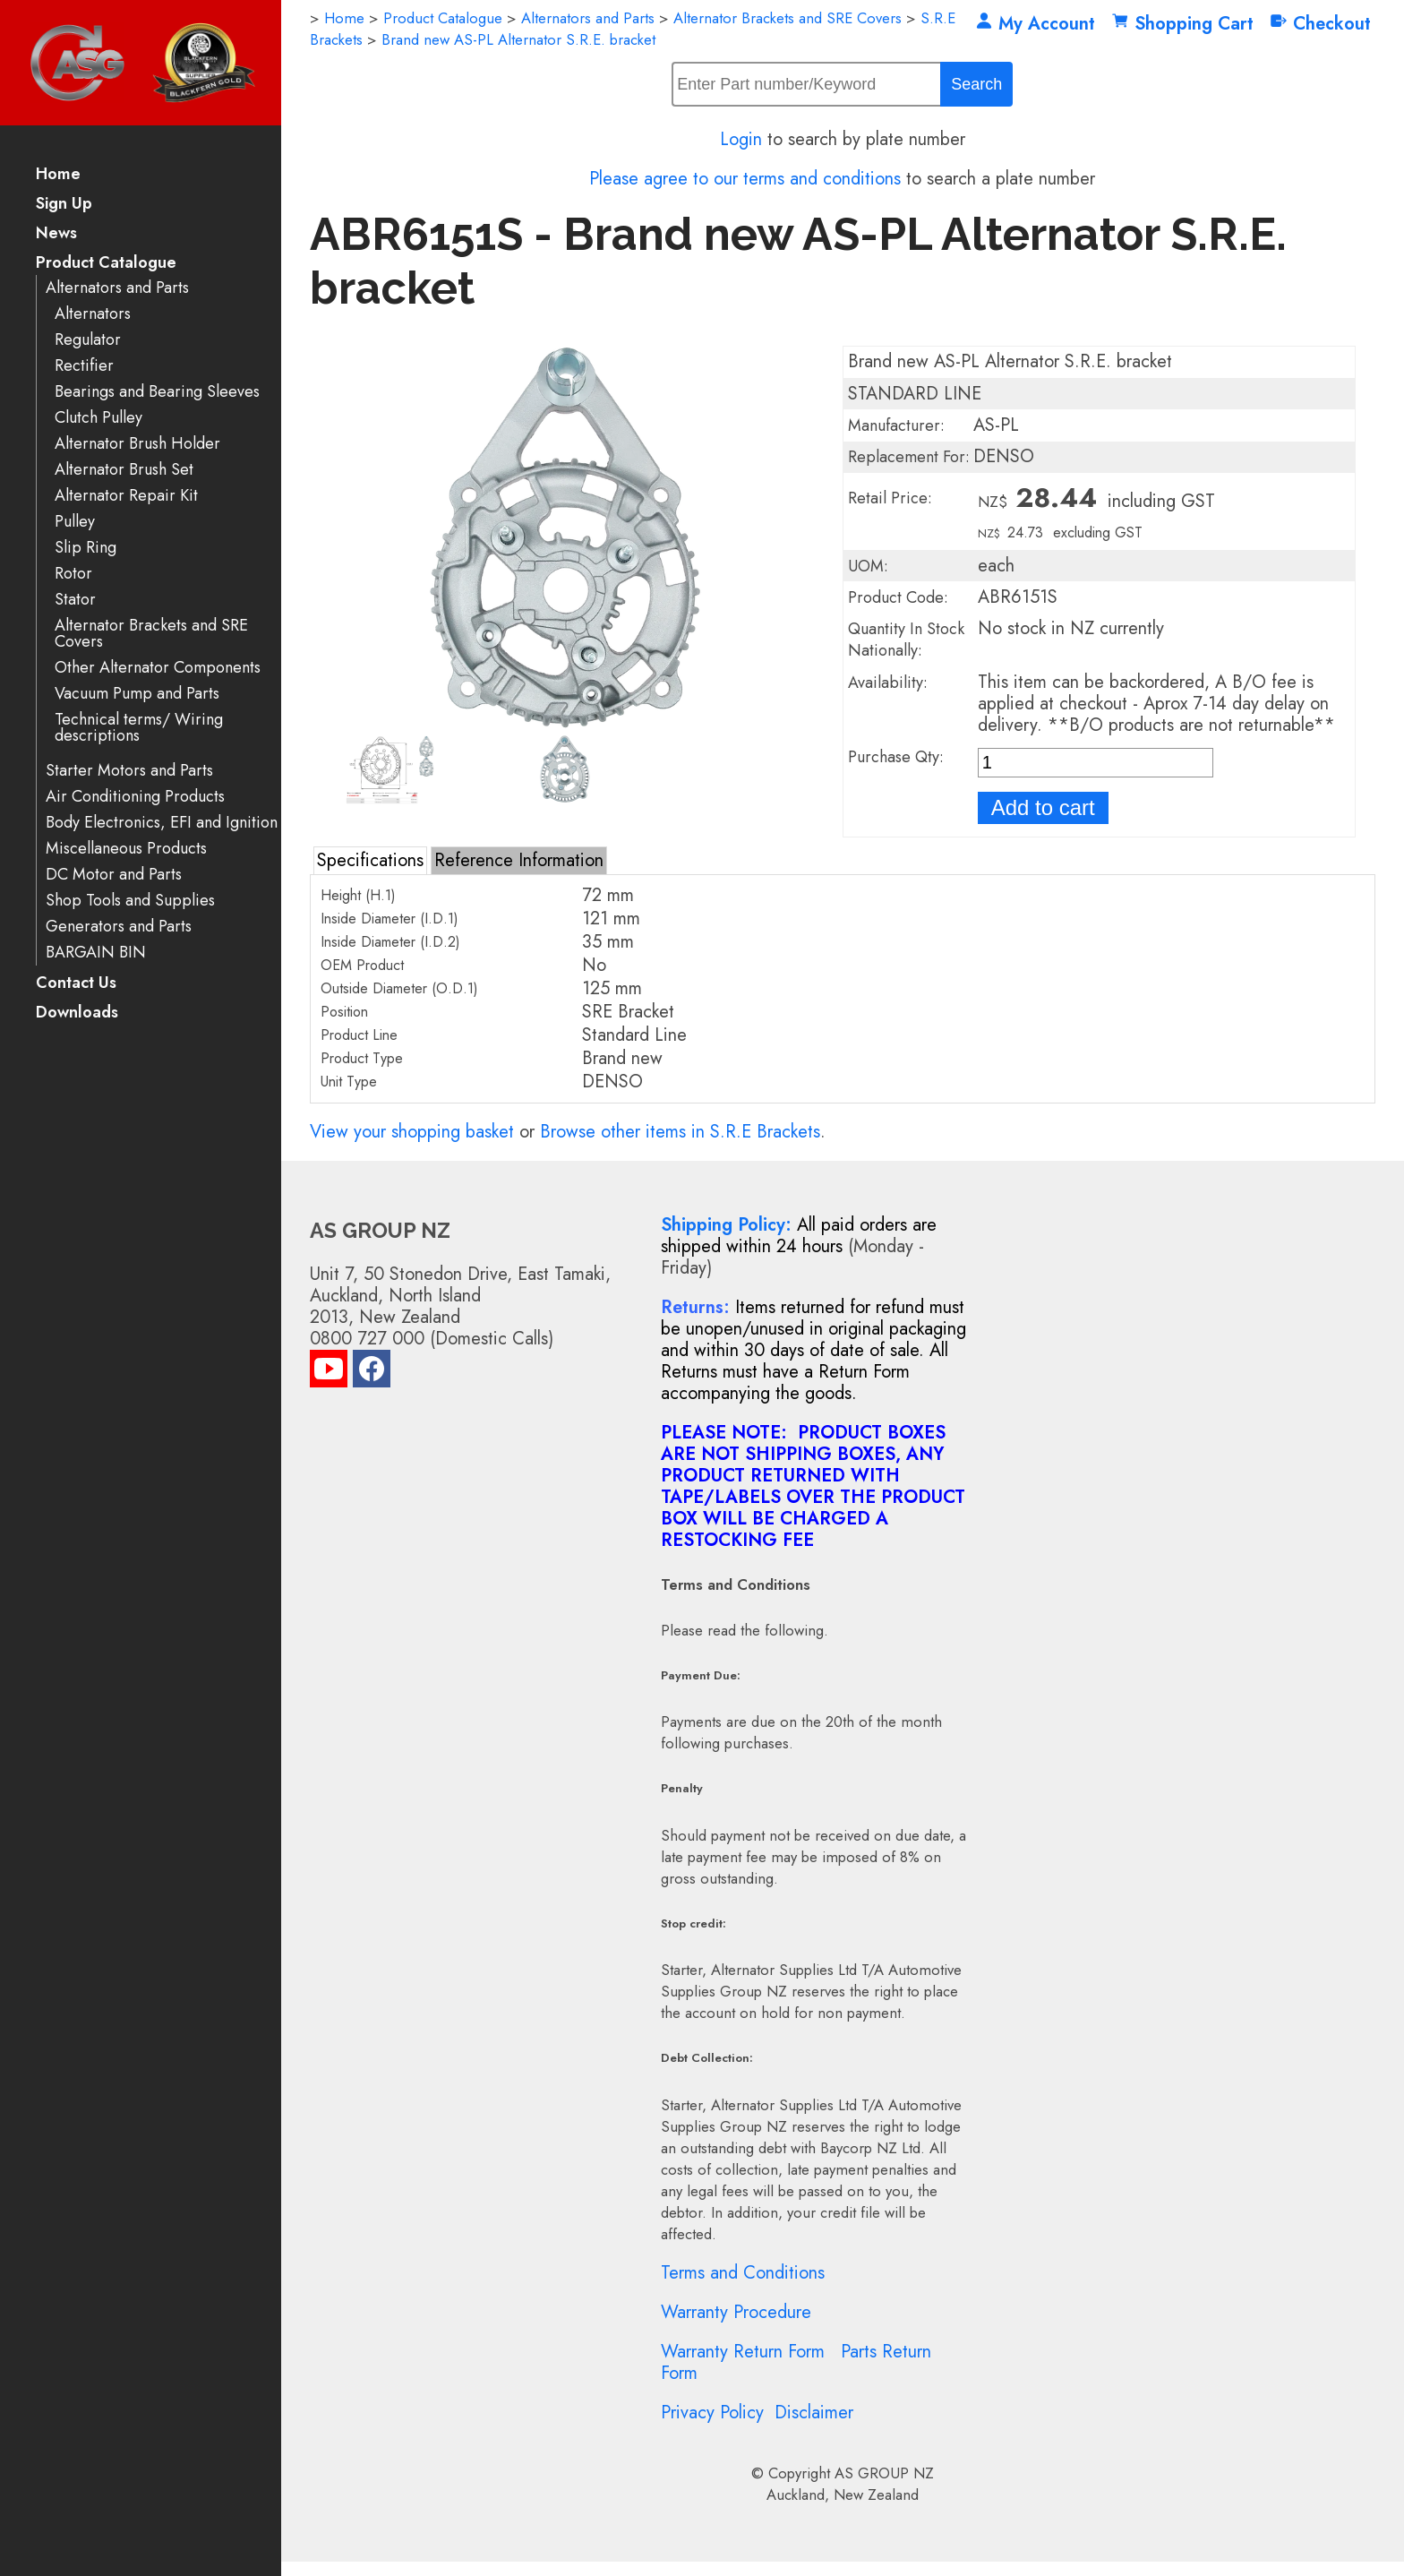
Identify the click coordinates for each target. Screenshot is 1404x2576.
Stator (75, 599)
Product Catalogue (106, 263)
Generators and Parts (119, 926)
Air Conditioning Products (135, 796)
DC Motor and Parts (114, 874)
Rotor (73, 573)
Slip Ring (85, 547)
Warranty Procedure (736, 2312)
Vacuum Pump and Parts (137, 693)
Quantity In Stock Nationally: (906, 639)
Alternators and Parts (117, 287)
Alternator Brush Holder (137, 443)
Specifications (370, 860)
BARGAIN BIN (96, 952)
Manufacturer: (896, 425)
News (56, 234)
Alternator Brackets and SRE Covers (151, 633)
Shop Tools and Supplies (130, 900)
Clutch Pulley (98, 417)
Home (58, 175)
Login (741, 139)
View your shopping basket (412, 1132)
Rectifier (84, 365)
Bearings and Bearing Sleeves (157, 391)
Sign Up (64, 204)
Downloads (77, 1013)
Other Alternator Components (158, 667)
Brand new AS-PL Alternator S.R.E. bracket (518, 39)
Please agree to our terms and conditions (745, 179)
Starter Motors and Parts (129, 770)
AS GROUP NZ (884, 2473)
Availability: (888, 682)
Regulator (88, 339)
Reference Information (519, 860)
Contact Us (76, 984)
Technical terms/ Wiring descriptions (139, 727)
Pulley (75, 521)
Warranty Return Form (743, 2352)
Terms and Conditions (743, 2273)
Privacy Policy (712, 2413)
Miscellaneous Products (126, 848)
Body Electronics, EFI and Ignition (162, 822)
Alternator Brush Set (124, 469)
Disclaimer (814, 2413)
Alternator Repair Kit (126, 495)
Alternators (93, 313)
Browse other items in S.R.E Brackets (680, 1132)
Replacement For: (909, 456)
